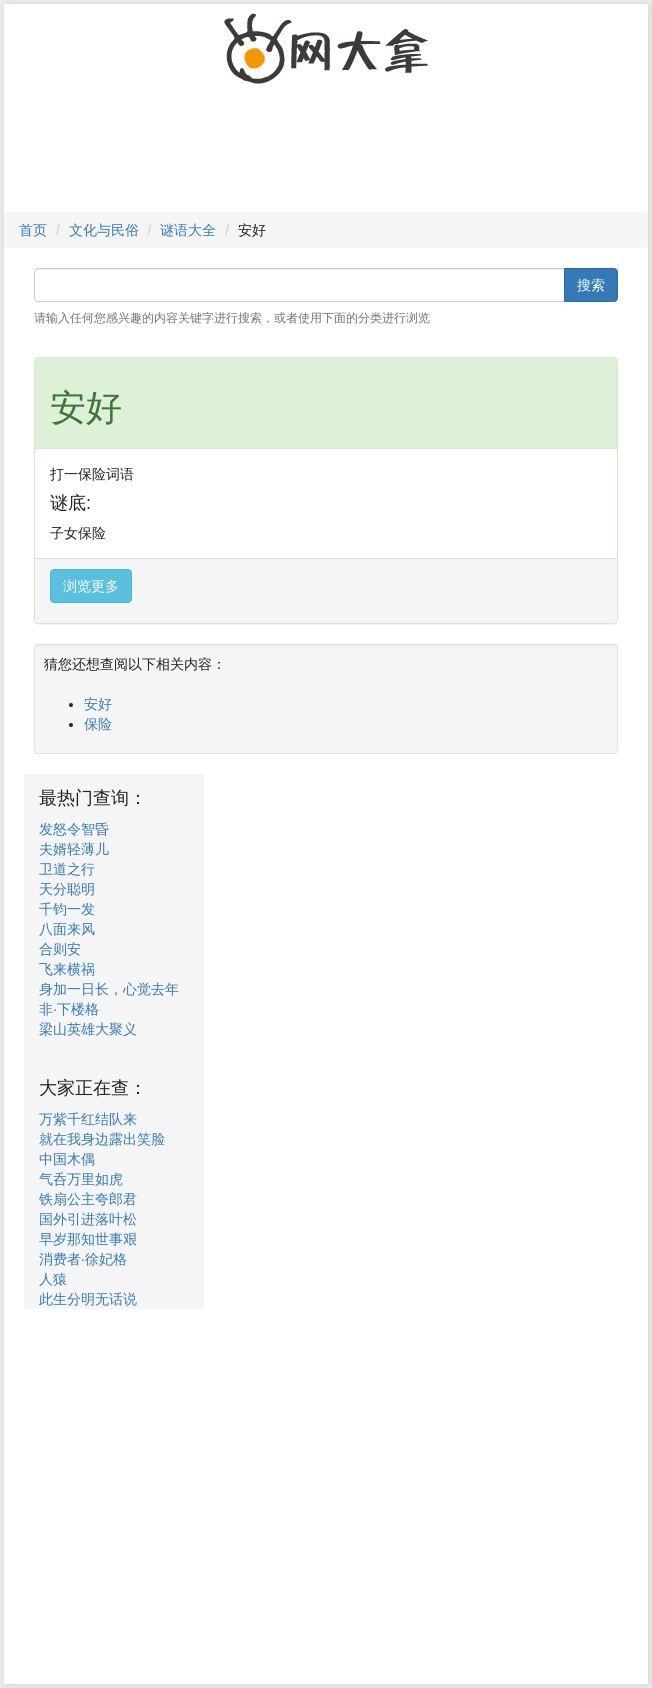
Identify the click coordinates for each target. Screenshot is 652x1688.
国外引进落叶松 (88, 1219)
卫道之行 (67, 869)
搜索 (591, 285)
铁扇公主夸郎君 (88, 1199)
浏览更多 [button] (91, 586)
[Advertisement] (321, 157)
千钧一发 (67, 909)
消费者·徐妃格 (83, 1259)
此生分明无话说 (88, 1299)
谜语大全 (188, 230)
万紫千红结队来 (88, 1119)
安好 (98, 704)
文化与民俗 (104, 230)
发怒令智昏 (74, 829)
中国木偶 (67, 1159)
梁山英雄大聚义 (88, 1029)
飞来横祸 (67, 969)
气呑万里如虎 (81, 1179)
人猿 (53, 1279)
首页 (33, 230)
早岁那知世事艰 (88, 1239)
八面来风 (67, 929)
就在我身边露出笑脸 (102, 1139)
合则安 (60, 949)
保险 (98, 724)
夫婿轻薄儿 (74, 849)
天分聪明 (67, 889)
